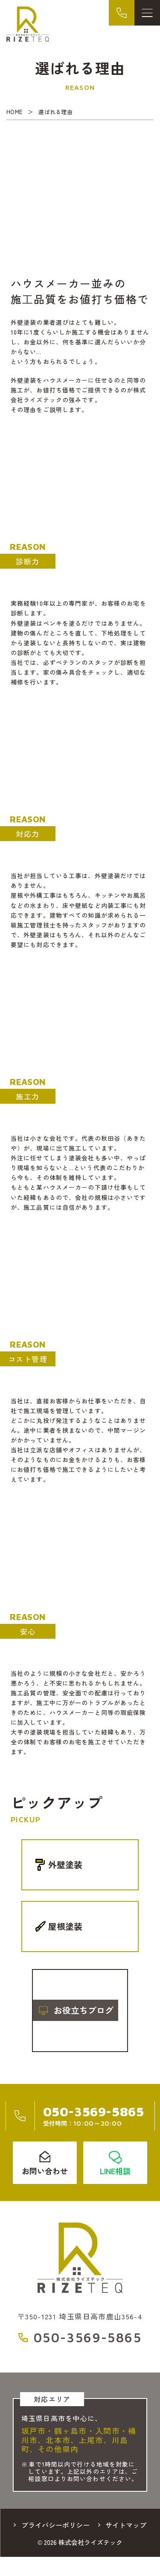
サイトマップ (125, 2525)
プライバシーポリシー (55, 2525)
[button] (12, 2010)
